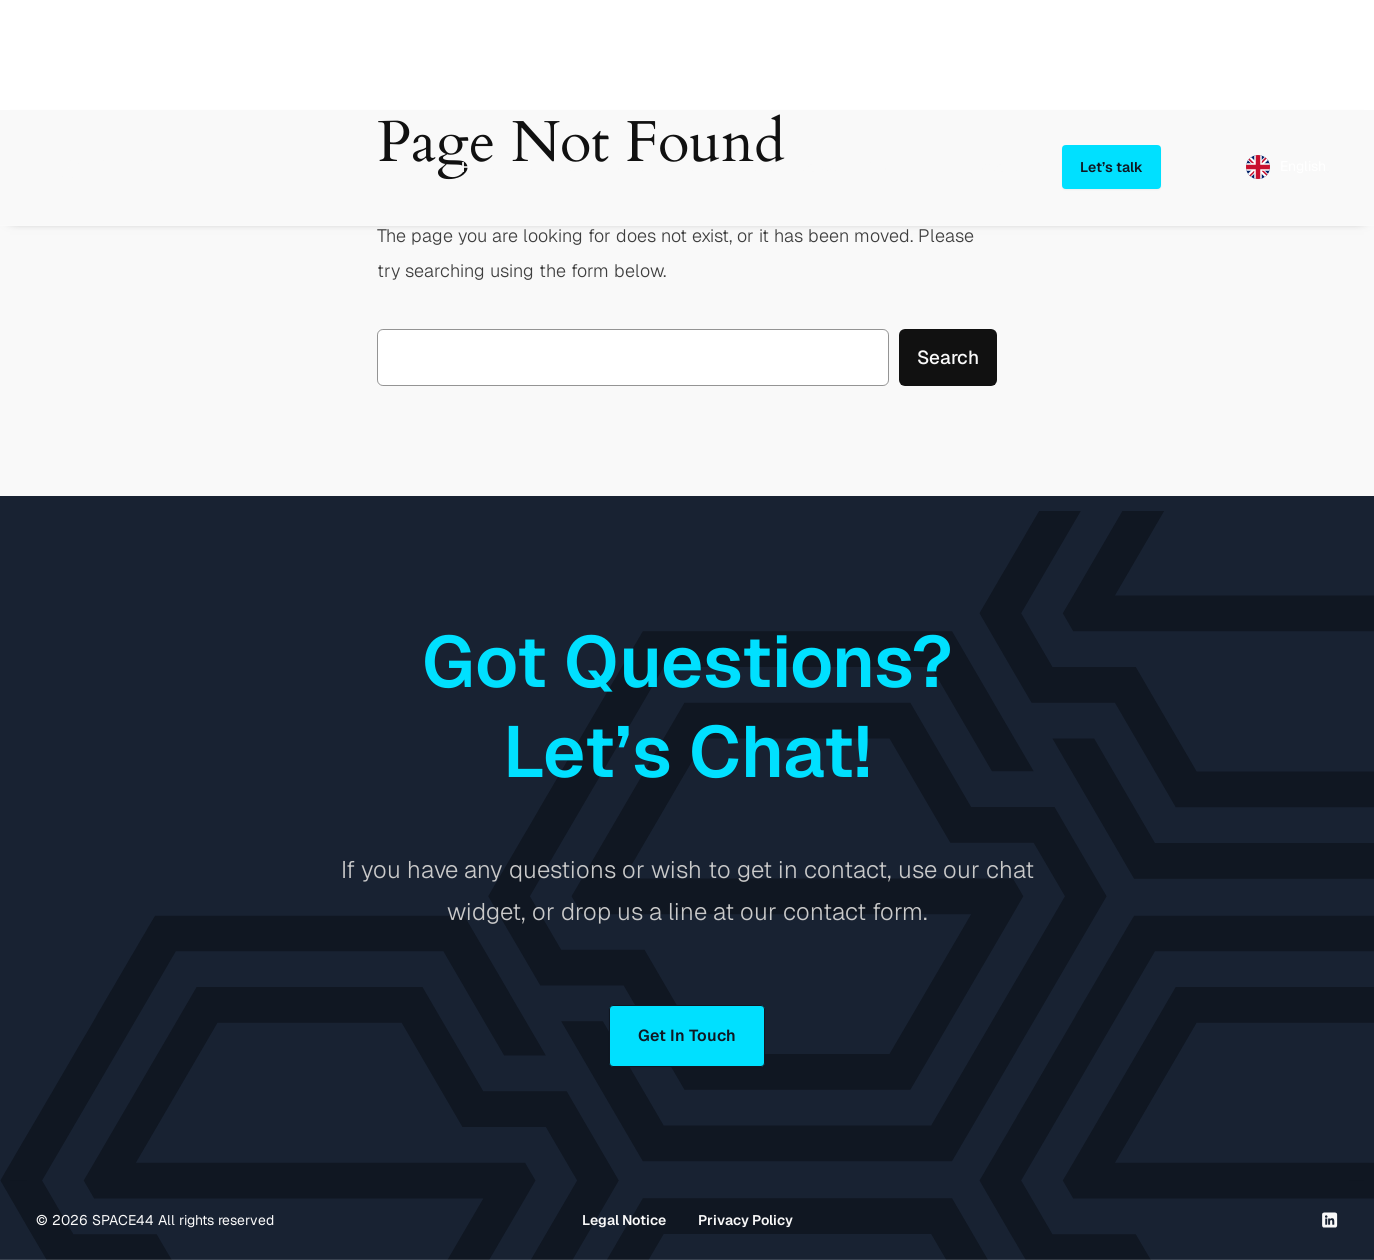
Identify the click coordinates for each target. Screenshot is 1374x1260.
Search (948, 357)
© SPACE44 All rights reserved (155, 1220)
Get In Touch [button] (687, 1035)
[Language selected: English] (1286, 167)
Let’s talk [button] (1111, 167)
